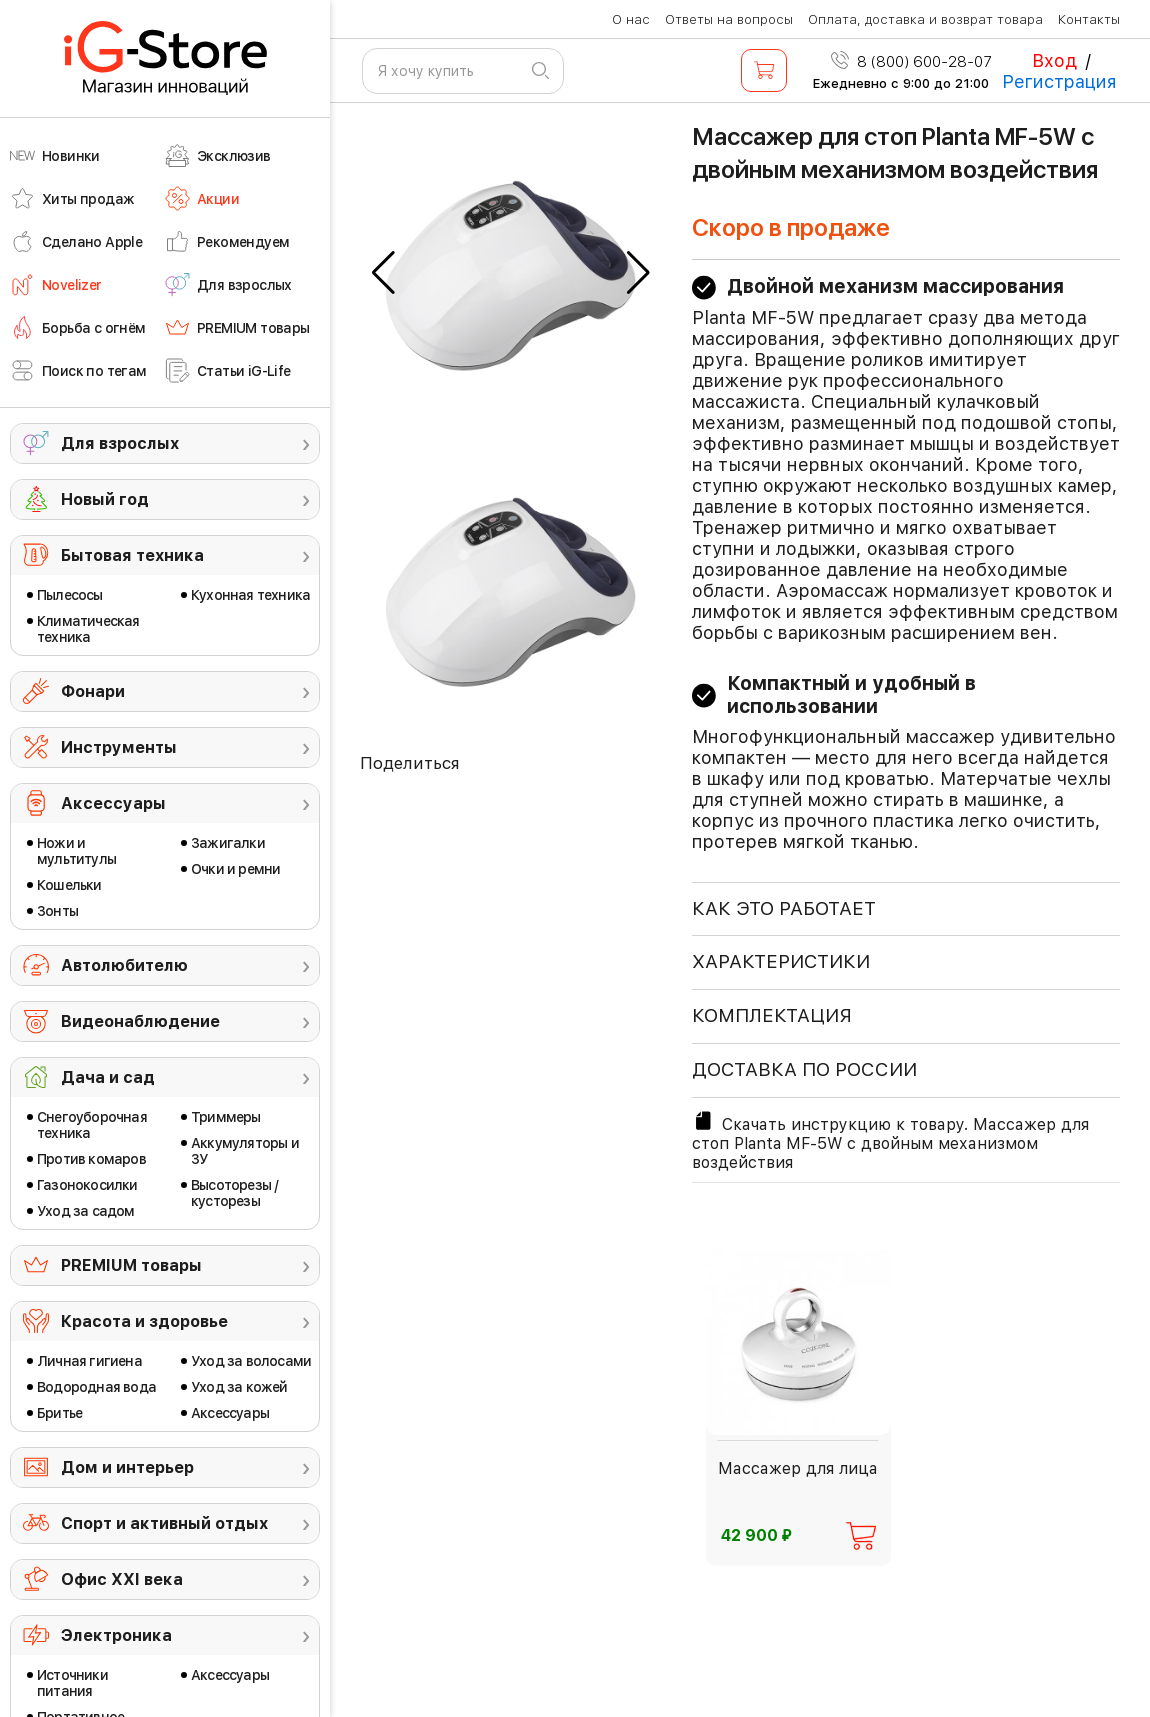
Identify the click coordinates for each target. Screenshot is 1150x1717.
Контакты (1089, 19)
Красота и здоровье (144, 1321)
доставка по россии (804, 1069)
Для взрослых (120, 443)
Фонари (93, 691)
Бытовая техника (132, 555)
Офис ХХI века (122, 1579)
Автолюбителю (124, 965)
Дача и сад (108, 1077)
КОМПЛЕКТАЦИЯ (772, 1015)
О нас (631, 19)
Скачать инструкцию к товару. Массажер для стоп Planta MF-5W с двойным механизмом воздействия (890, 1140)
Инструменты (119, 747)
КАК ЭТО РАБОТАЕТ (784, 908)
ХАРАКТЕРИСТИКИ (781, 961)
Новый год (105, 499)
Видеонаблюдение (140, 1021)
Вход (1054, 60)
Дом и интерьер (127, 1467)
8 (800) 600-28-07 (911, 62)
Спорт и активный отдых (164, 1523)
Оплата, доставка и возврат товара (925, 19)
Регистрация (1059, 81)
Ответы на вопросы (729, 19)
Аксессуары (113, 803)
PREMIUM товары (131, 1265)
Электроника (116, 1635)
